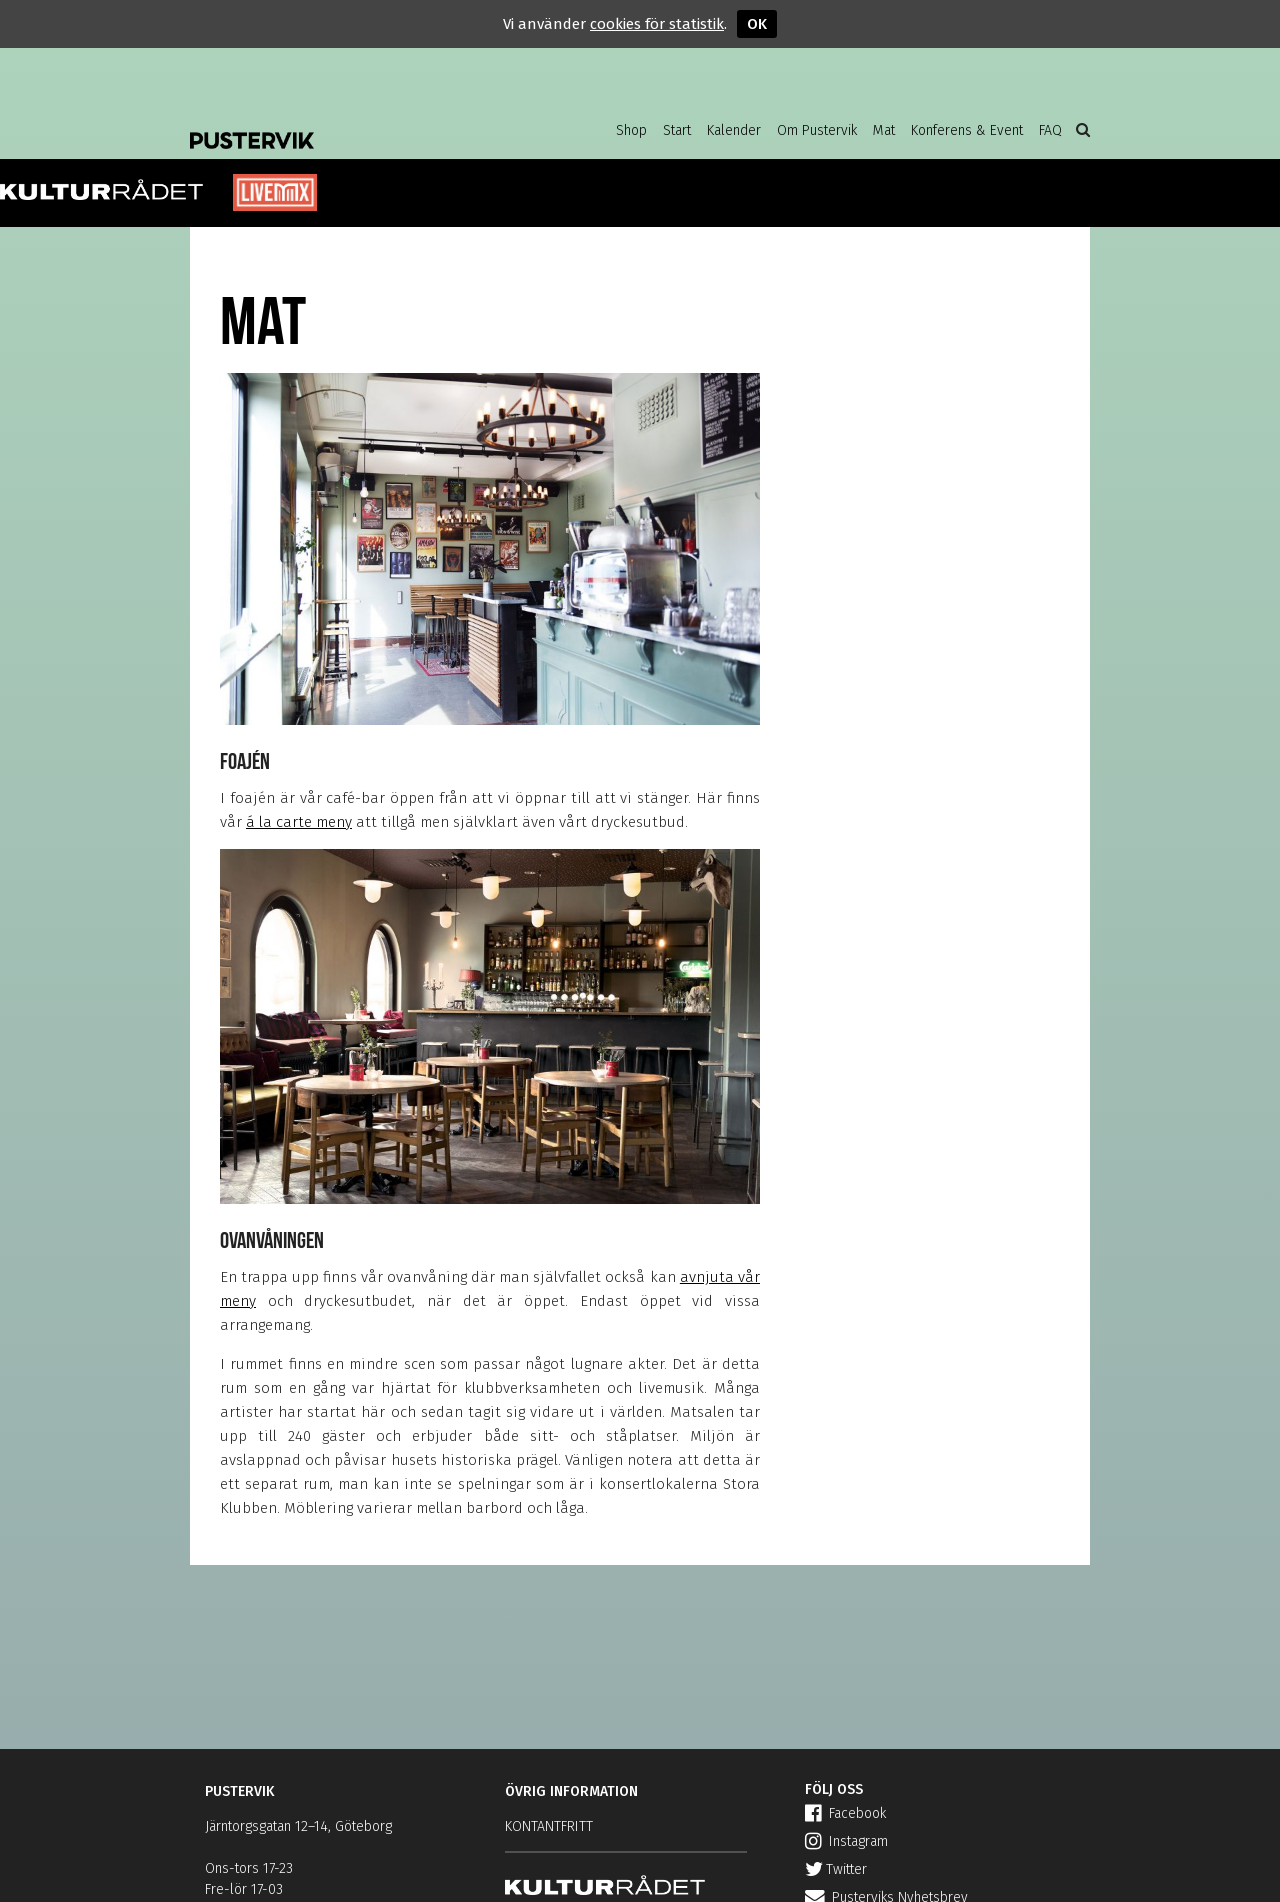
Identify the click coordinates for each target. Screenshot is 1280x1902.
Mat (884, 130)
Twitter (836, 1869)
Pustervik (350, 125)
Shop (631, 130)
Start (677, 130)
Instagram (846, 1841)
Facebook (845, 1813)
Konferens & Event (967, 130)
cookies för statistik (657, 24)
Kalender (734, 130)
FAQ (1050, 130)
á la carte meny (299, 822)
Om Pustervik (817, 130)
